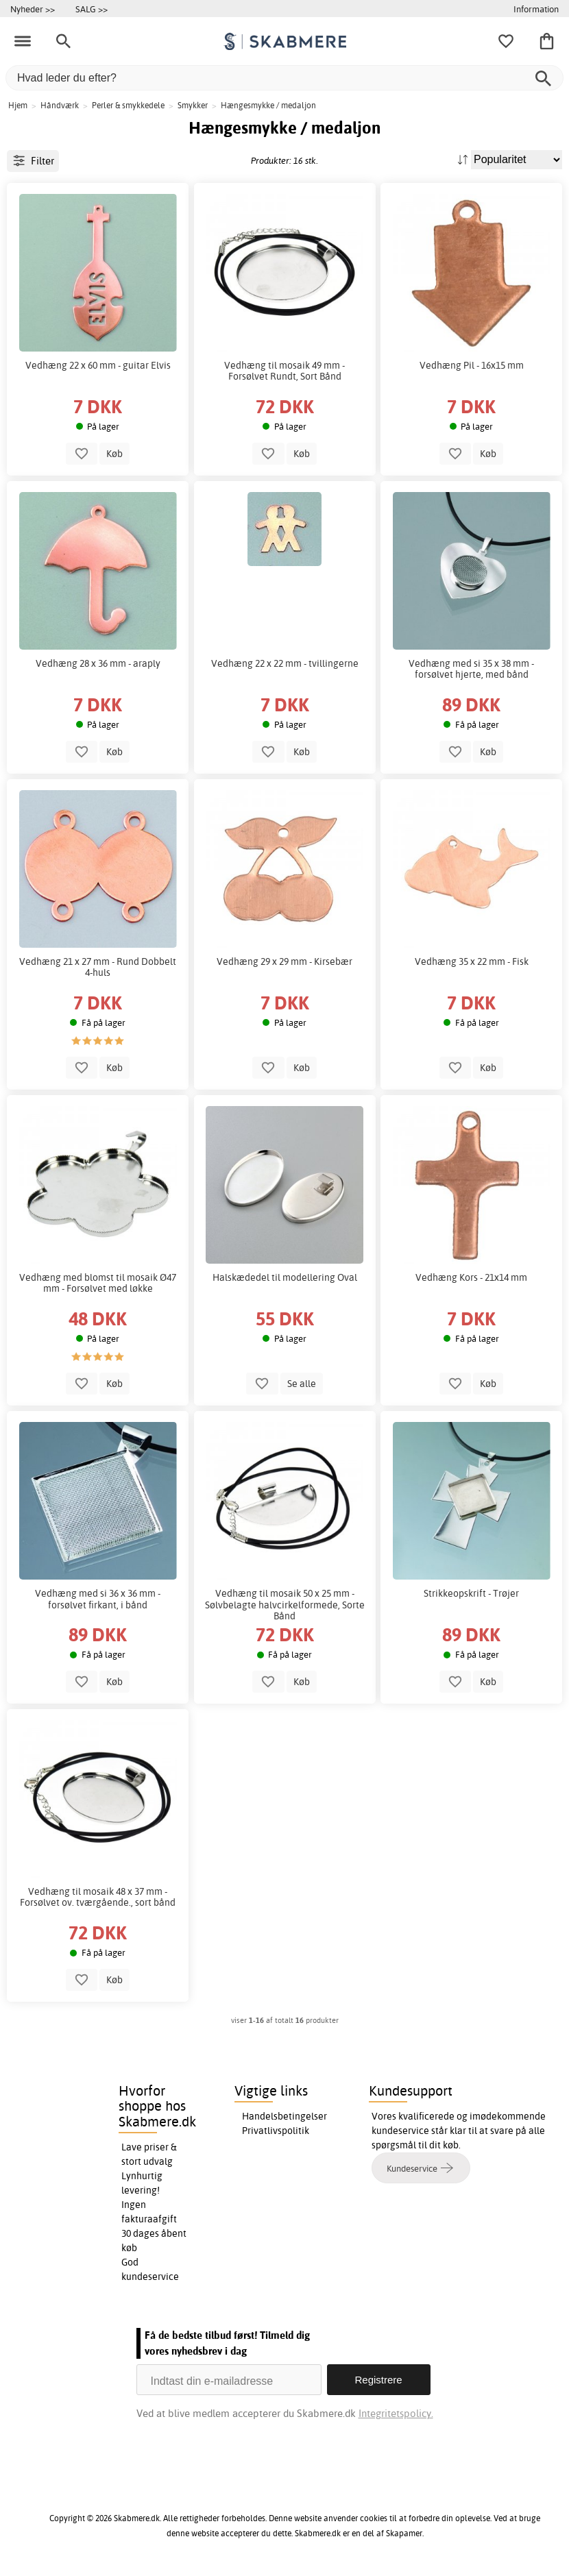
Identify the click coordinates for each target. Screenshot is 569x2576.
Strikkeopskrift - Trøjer (471, 1593)
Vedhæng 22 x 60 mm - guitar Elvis (98, 365)
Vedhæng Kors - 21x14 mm (471, 1277)
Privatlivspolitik (275, 2130)
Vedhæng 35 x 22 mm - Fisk (472, 961)
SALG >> (91, 8)
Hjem (17, 105)
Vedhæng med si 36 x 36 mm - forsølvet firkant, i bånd (97, 1599)
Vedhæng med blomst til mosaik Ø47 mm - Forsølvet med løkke (97, 1283)
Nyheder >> (32, 8)
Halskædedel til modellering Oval (285, 1277)
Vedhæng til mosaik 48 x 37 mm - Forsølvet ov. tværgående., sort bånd (97, 1897)
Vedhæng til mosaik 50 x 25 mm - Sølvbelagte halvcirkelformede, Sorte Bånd (285, 1604)
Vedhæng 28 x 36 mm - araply (98, 663)
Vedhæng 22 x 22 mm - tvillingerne (285, 663)
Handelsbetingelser (284, 2116)
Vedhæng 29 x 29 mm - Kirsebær (284, 961)
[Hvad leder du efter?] (284, 77)
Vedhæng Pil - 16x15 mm (472, 365)
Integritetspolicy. (396, 2413)
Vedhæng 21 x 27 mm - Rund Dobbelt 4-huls (97, 967)
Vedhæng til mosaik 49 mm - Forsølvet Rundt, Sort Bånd (284, 371)
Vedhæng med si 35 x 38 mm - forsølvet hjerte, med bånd (471, 669)
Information (536, 8)
